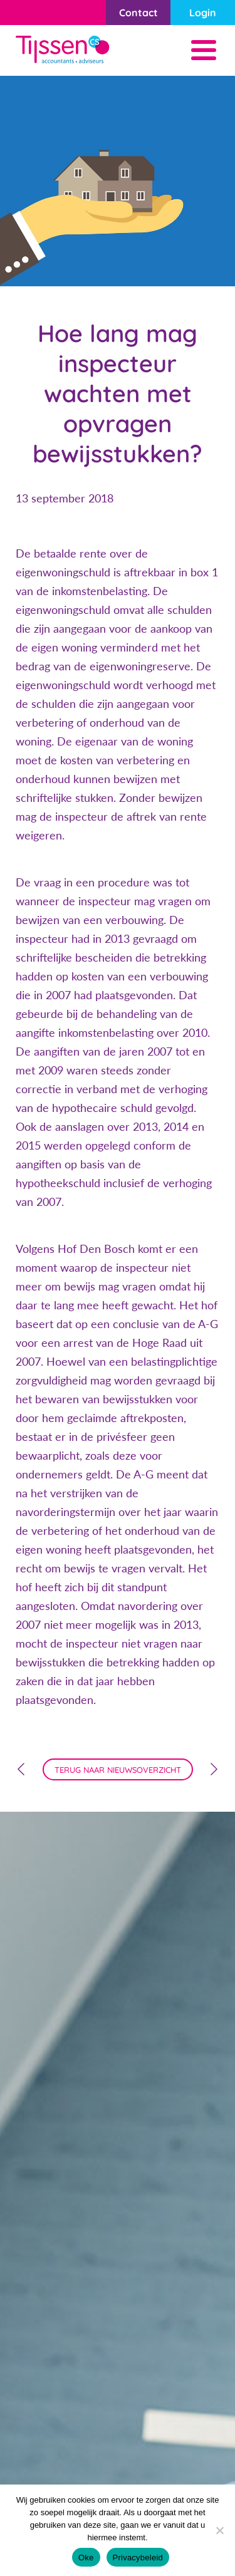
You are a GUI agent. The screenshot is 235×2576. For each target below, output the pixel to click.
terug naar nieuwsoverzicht (118, 1770)
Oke (86, 2557)
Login (202, 12)
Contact (138, 12)
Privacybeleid (138, 2557)
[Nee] (219, 2530)
